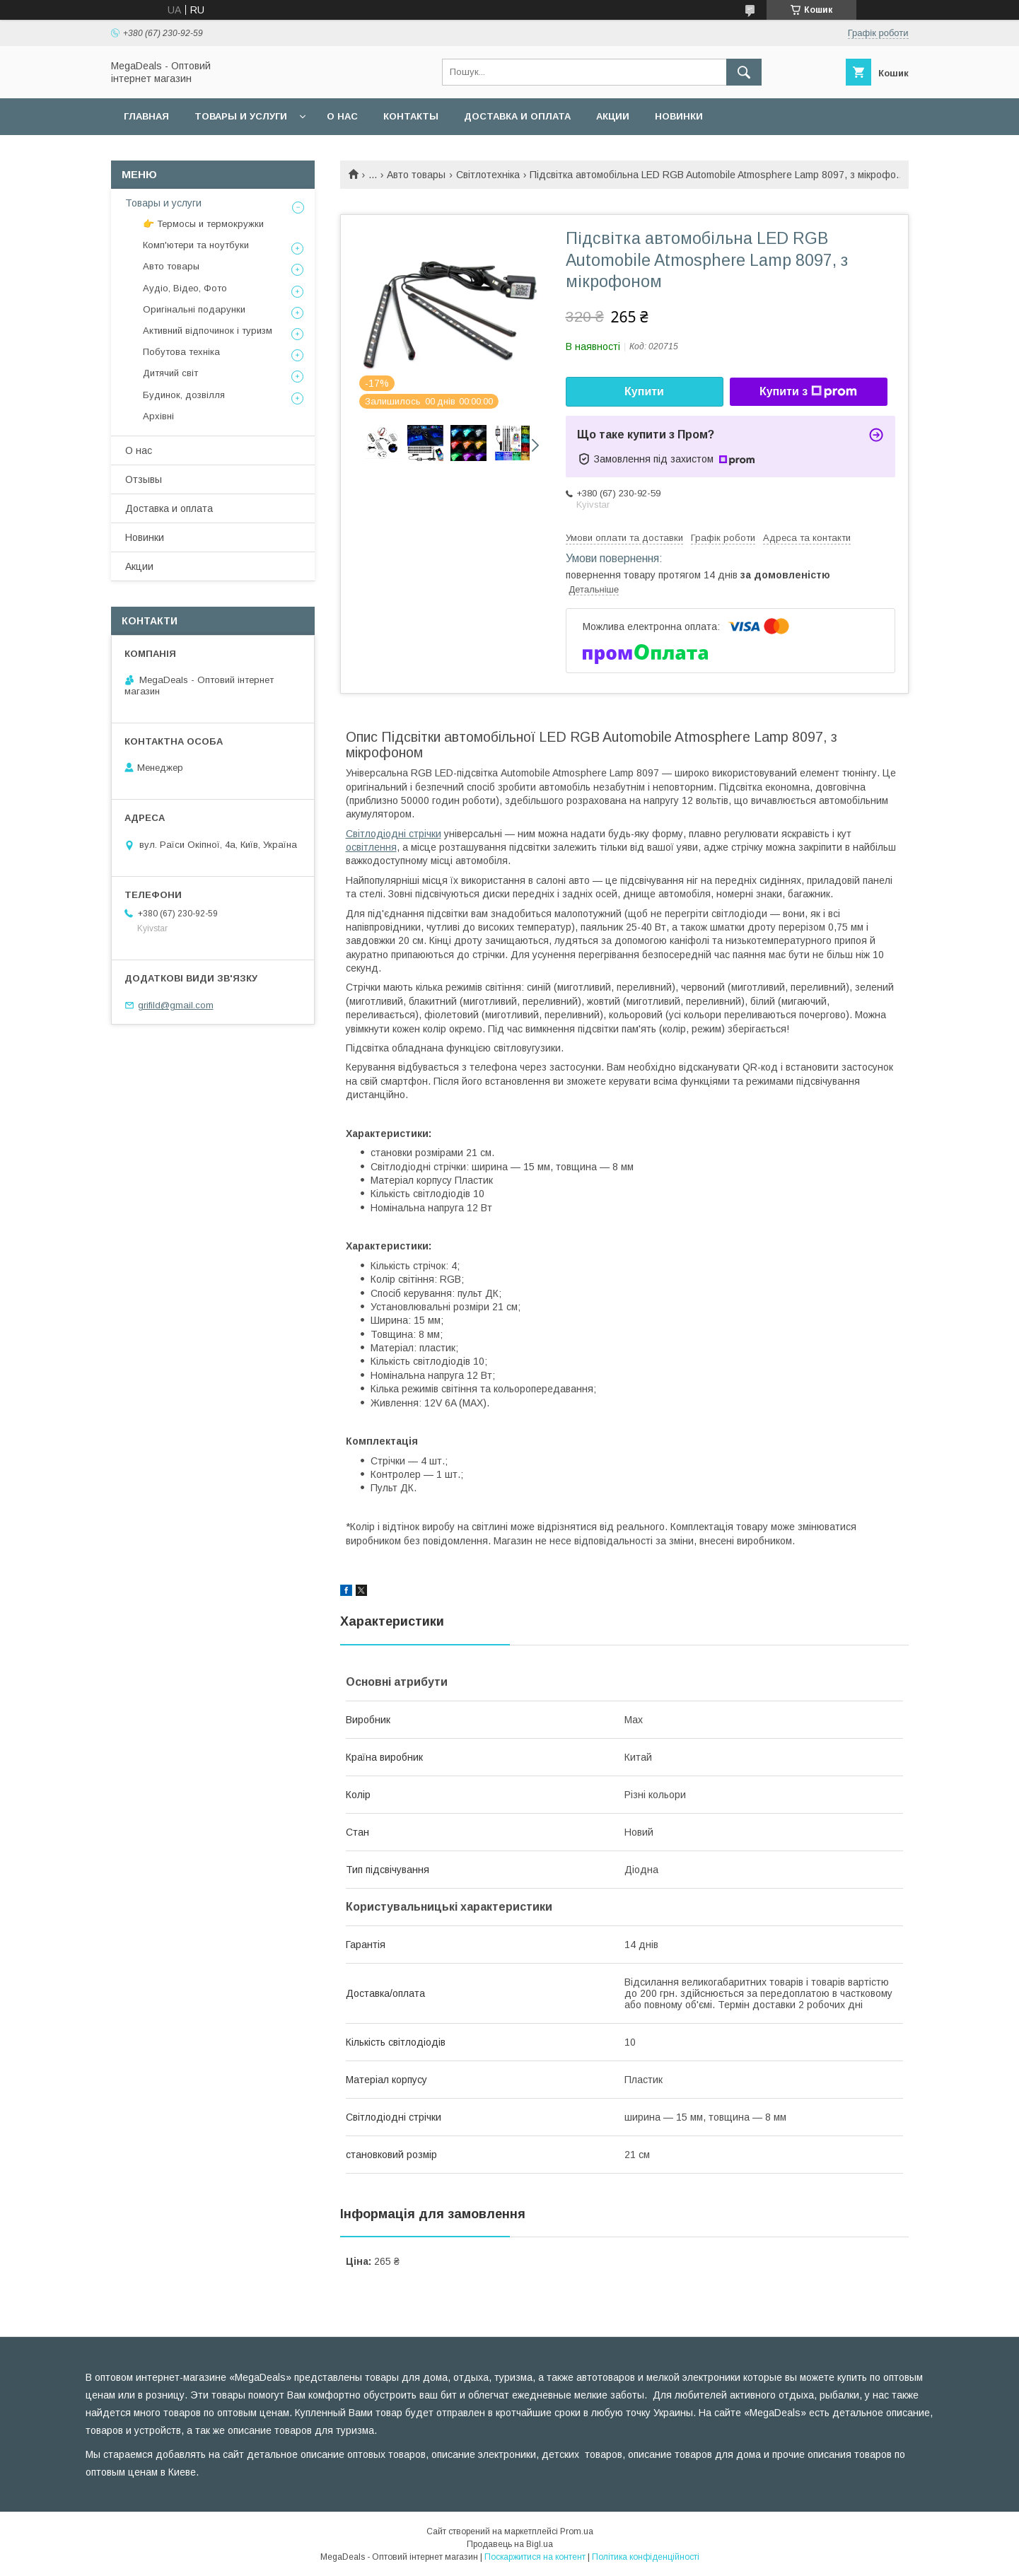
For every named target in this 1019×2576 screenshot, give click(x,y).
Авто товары (416, 174)
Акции (612, 116)
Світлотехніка (488, 174)
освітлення (371, 847)
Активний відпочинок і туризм (207, 330)
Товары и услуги (240, 116)
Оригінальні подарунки (194, 309)
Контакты (410, 116)
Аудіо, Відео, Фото (185, 288)
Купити (644, 391)
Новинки (679, 116)
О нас (342, 116)
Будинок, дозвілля (184, 395)
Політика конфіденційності (645, 2557)
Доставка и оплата (517, 116)
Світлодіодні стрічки (393, 833)
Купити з (808, 391)
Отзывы (143, 479)
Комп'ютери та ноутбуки (196, 245)
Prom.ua (576, 2531)
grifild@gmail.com (176, 1005)
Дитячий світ (170, 373)
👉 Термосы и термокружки (203, 223)
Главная (146, 116)
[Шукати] (744, 72)
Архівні (158, 416)
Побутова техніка (181, 351)
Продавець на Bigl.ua (510, 2544)
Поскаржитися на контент (535, 2557)
